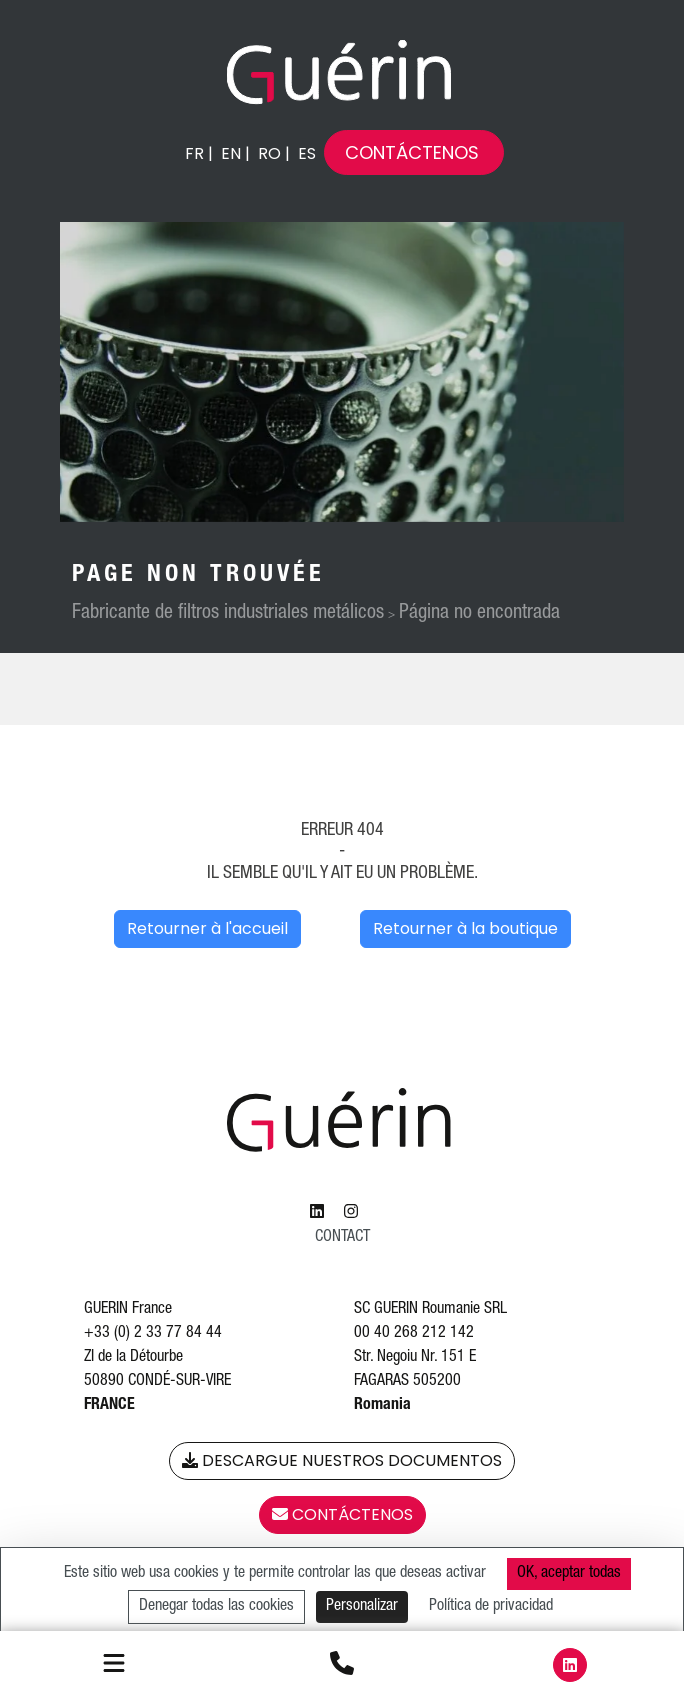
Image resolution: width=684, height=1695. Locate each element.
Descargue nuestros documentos (342, 1460)
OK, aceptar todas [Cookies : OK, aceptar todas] (569, 1574)
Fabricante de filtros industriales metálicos (228, 614)
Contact (342, 1238)
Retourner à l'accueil (207, 928)
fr (194, 153)
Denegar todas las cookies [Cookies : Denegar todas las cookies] (216, 1607)
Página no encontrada (479, 614)
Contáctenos (412, 152)
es (307, 153)
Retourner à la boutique (465, 928)
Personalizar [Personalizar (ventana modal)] (362, 1607)
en (231, 153)
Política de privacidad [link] (491, 1607)
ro (269, 153)
